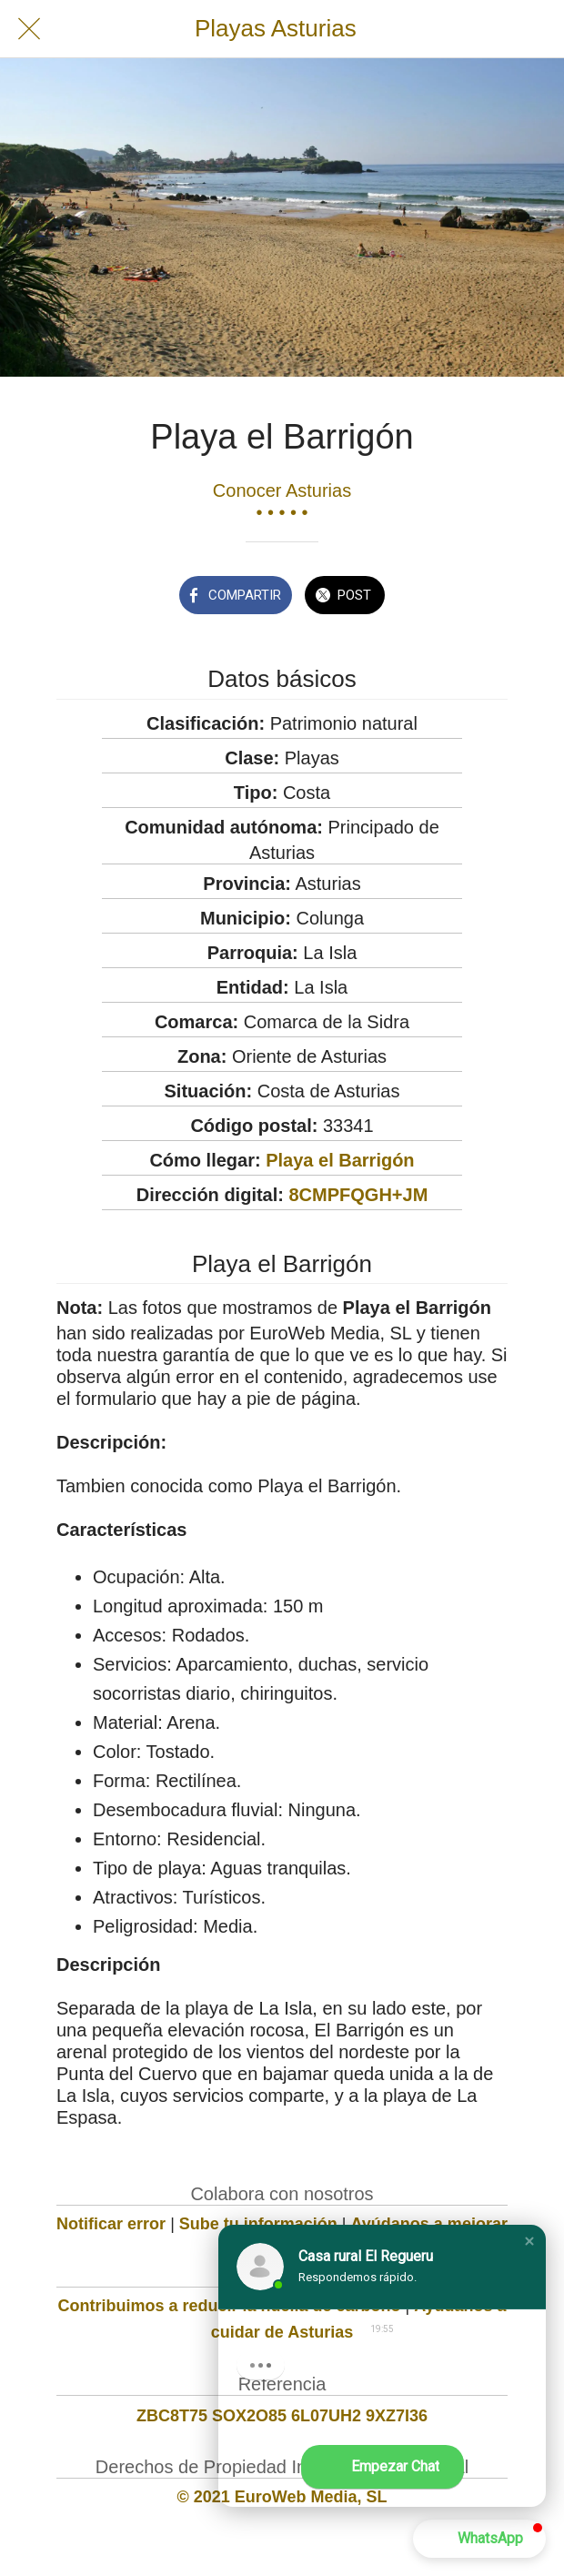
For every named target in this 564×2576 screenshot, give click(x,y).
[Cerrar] (29, 29)
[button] (529, 2241)
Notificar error (111, 2224)
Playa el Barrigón (340, 1160)
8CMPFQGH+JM (358, 1195)
